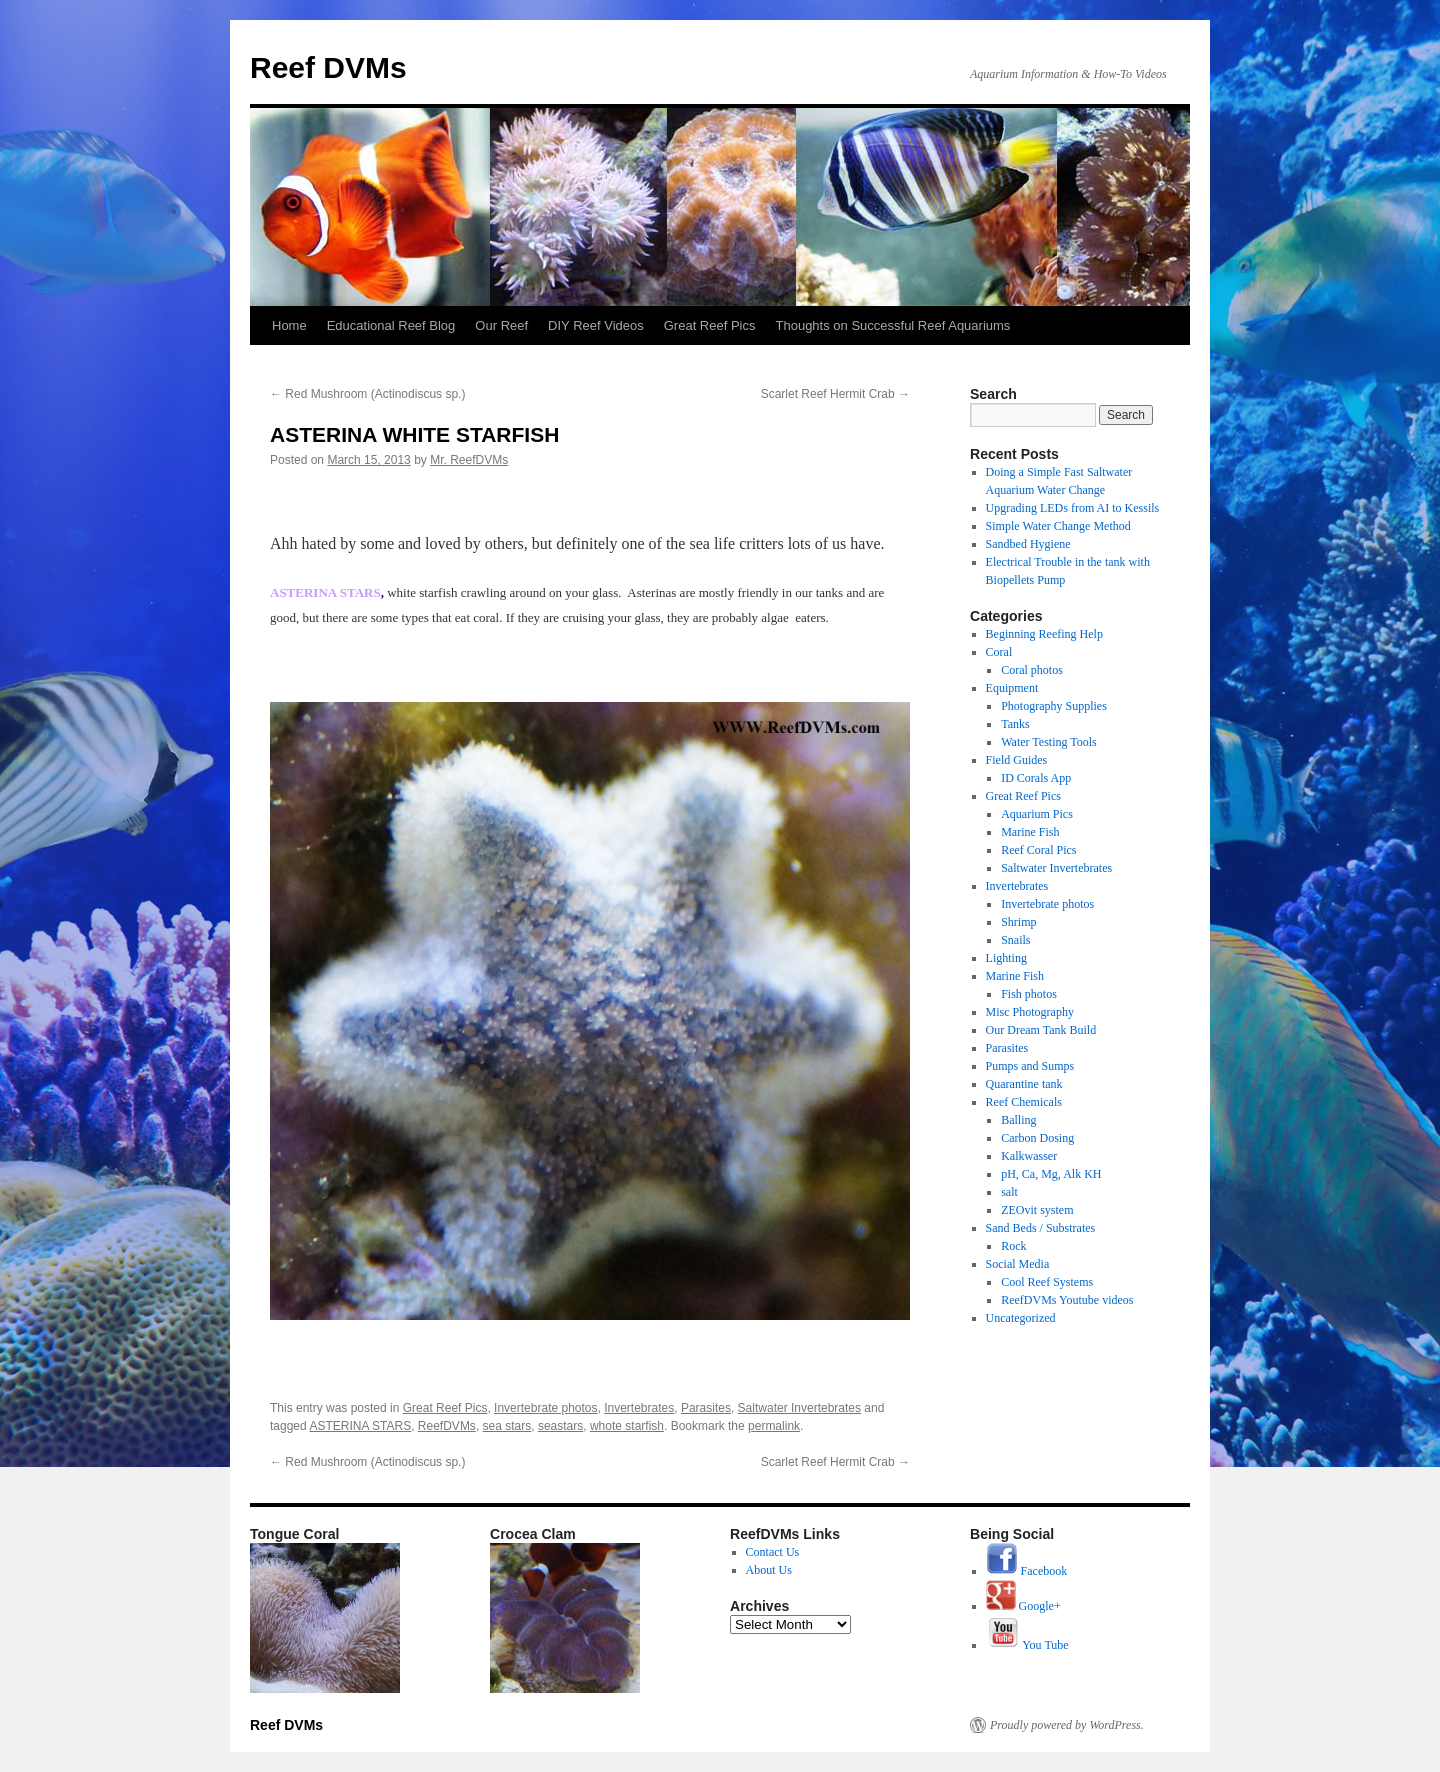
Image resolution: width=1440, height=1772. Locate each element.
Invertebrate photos (545, 1408)
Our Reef (501, 325)
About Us (769, 1570)
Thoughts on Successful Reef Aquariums (893, 325)
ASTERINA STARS (360, 1426)
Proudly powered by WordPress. (1067, 1725)
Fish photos (1029, 994)
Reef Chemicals (1024, 1102)
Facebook (1027, 1571)
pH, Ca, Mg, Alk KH (1051, 1174)
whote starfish (627, 1426)
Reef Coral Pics (1038, 850)
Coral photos (1032, 670)
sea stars (507, 1426)
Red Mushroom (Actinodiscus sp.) (367, 394)
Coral (999, 652)
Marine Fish (1030, 832)
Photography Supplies (1054, 706)
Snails (1015, 940)
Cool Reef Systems (1047, 1282)
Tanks (1015, 724)
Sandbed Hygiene (1028, 544)
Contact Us (773, 1552)
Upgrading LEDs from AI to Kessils (1073, 508)
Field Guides (1017, 760)
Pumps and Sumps (1030, 1066)
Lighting (1006, 958)
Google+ (1023, 1606)
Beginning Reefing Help (1044, 634)
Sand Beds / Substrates (1041, 1228)
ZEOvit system (1037, 1210)
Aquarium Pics (1037, 814)
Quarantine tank (1024, 1084)
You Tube (1027, 1645)
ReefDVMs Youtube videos (1067, 1300)
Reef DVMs (328, 67)
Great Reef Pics (710, 325)
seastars (560, 1426)
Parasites (706, 1408)
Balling (1018, 1120)
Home (289, 325)
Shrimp (1018, 922)
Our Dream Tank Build (1041, 1030)
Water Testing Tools (1049, 742)
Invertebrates (639, 1408)
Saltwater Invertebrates (799, 1408)
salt (1009, 1192)
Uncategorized (1021, 1318)
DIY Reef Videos (596, 325)
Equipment (1012, 688)
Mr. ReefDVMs (469, 460)
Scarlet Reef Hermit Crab (835, 394)
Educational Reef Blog (391, 325)
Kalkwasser (1029, 1156)
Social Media (1018, 1264)
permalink (774, 1426)
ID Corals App (1036, 778)
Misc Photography (1030, 1012)
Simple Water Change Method (1058, 526)
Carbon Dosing (1037, 1138)
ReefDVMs (447, 1426)
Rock (1013, 1246)
